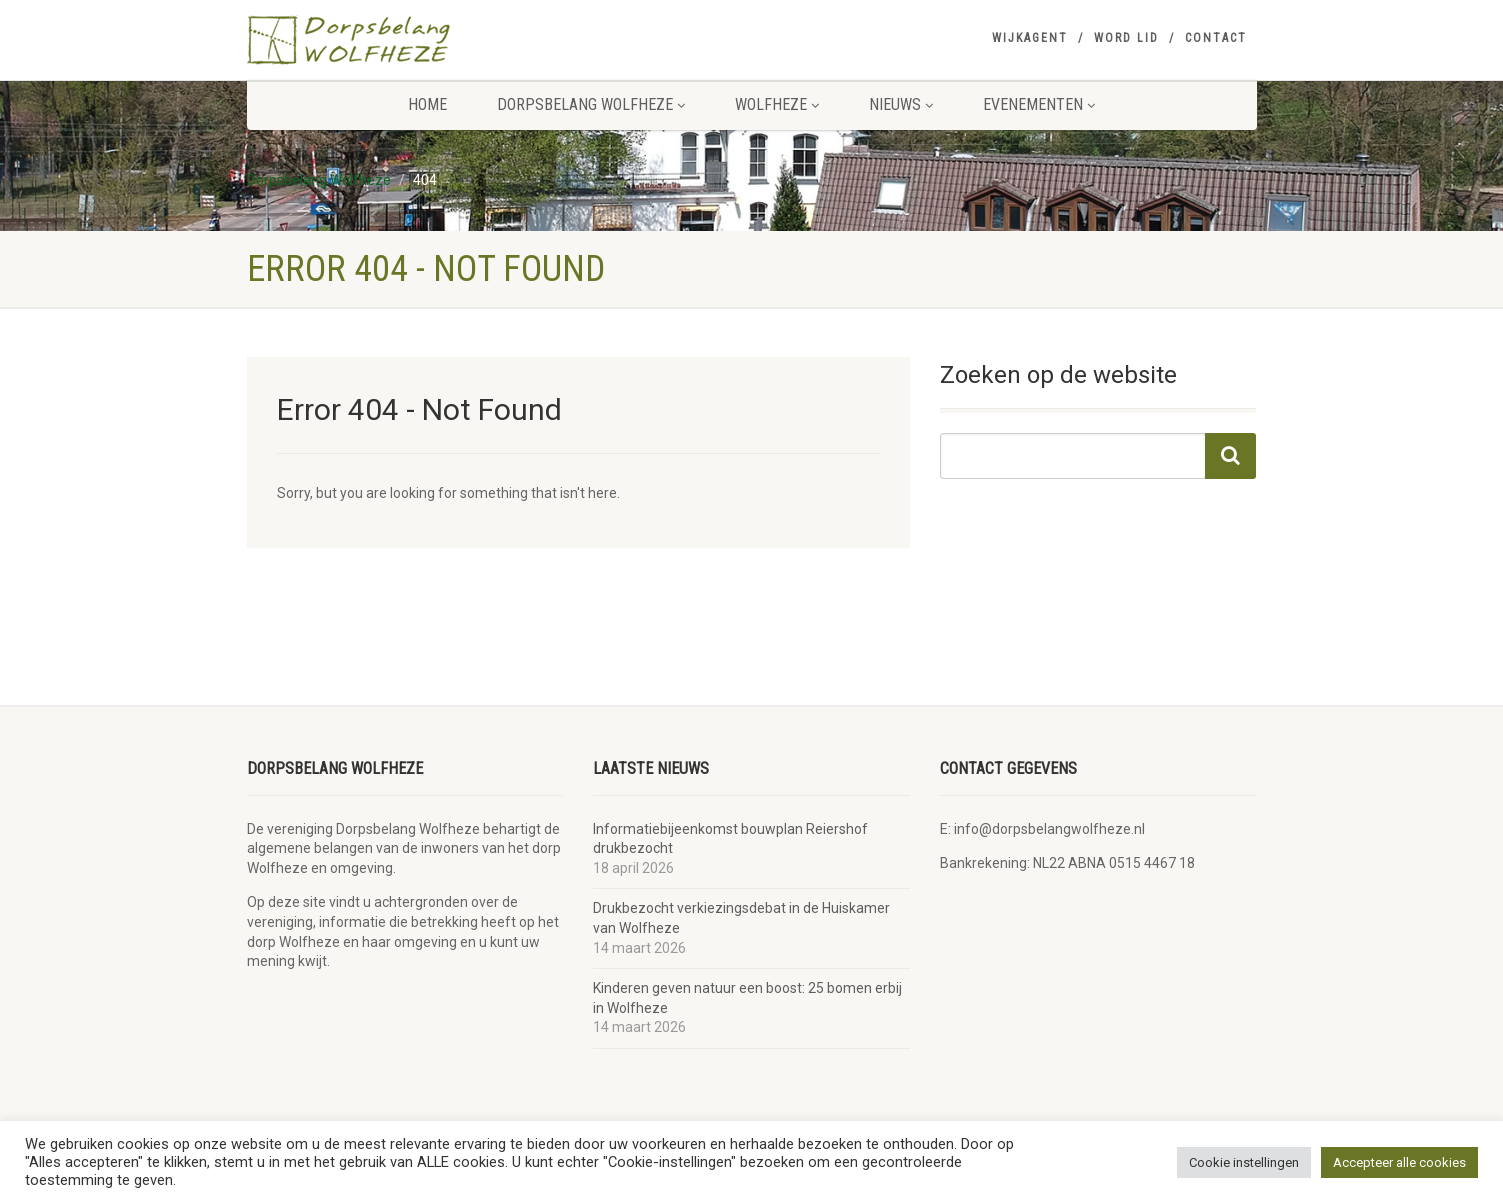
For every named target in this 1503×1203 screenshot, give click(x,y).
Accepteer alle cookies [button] (1399, 1162)
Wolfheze (777, 104)
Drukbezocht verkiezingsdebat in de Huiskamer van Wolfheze (741, 918)
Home (427, 104)
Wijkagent (1030, 38)
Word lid (1126, 38)
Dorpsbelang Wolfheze (591, 104)
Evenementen (1039, 104)
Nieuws (901, 104)
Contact (1216, 38)
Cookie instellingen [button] (1244, 1162)
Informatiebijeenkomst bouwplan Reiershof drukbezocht (730, 839)
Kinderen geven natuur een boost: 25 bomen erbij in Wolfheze (747, 998)
